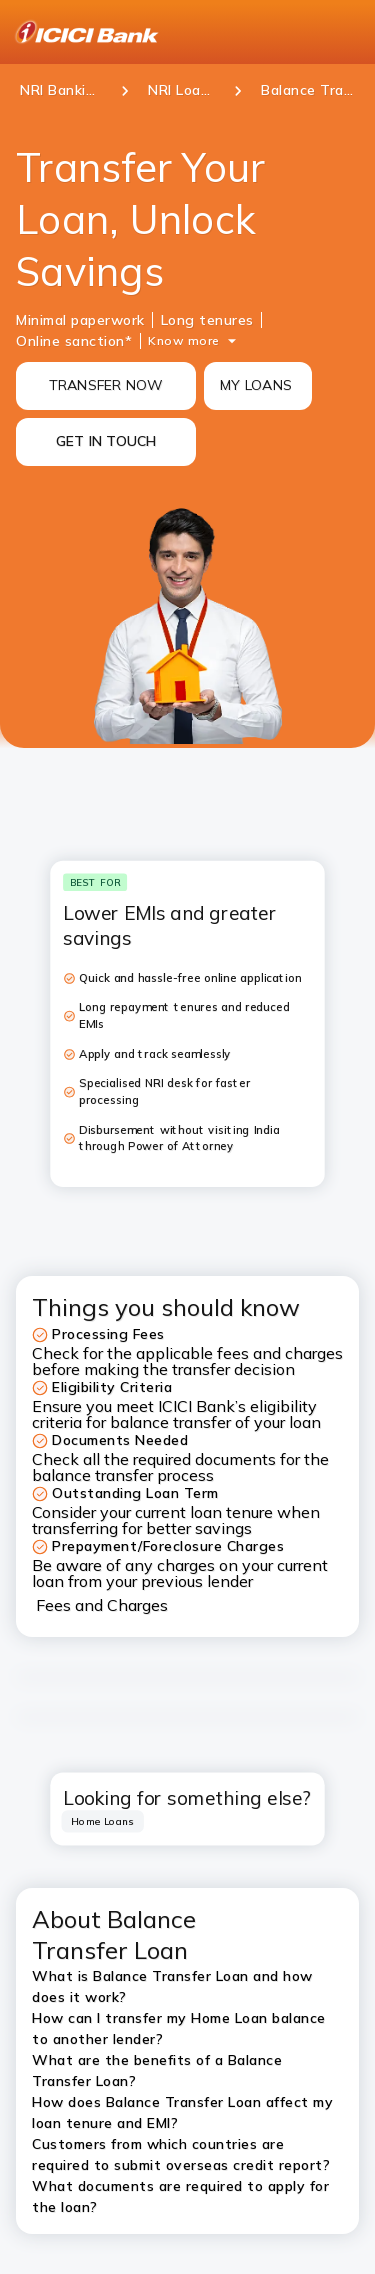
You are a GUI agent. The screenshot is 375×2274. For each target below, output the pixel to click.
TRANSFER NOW (106, 385)
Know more (184, 340)
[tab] (103, 1821)
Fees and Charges (102, 1605)
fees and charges (280, 1353)
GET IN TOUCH (106, 441)
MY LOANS (256, 385)
